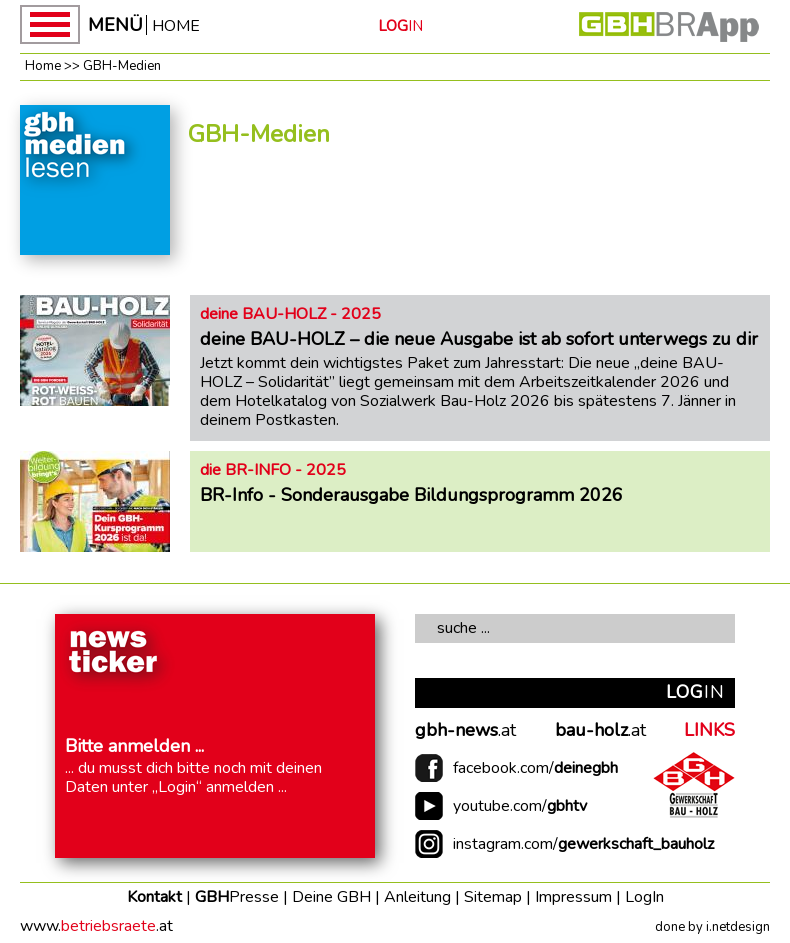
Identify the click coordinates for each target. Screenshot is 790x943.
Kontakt (154, 897)
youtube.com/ (520, 806)
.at (465, 731)
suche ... (463, 628)
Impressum (573, 897)
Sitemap (493, 897)
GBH (237, 897)
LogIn (644, 897)
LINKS (709, 731)
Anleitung (417, 897)
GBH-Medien (122, 66)
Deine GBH (331, 897)
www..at (96, 926)
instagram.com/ (583, 844)
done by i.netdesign (712, 927)
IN (400, 26)
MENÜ (115, 25)
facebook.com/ (535, 768)
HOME (176, 25)
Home (43, 66)
